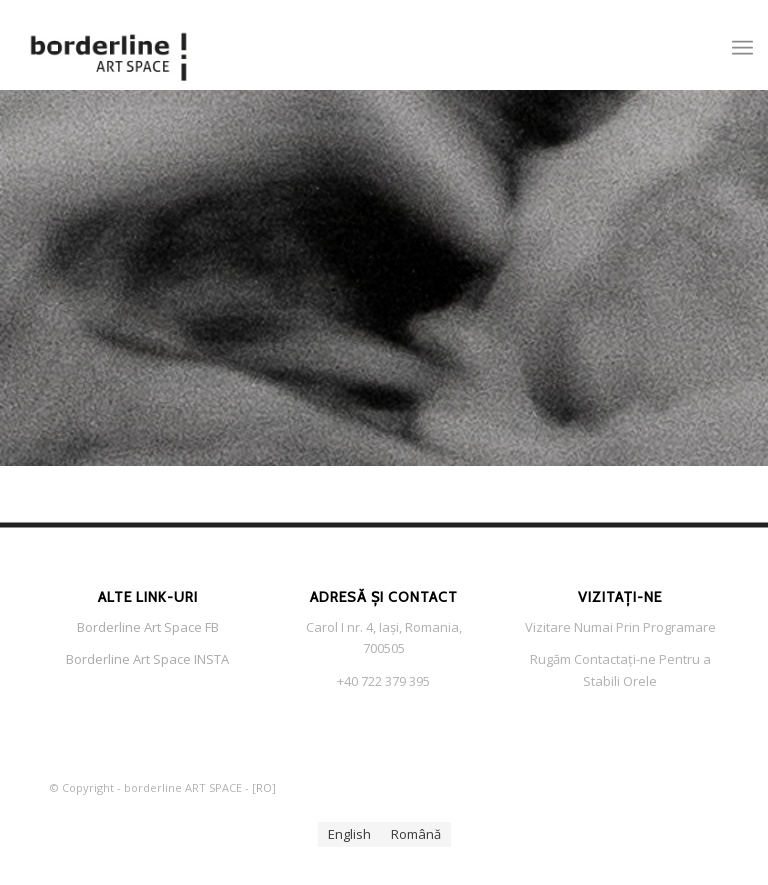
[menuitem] (742, 45)
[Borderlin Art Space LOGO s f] (109, 45)
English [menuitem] (349, 834)
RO (264, 787)
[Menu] (742, 45)
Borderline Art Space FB (148, 627)
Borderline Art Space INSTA (147, 659)
